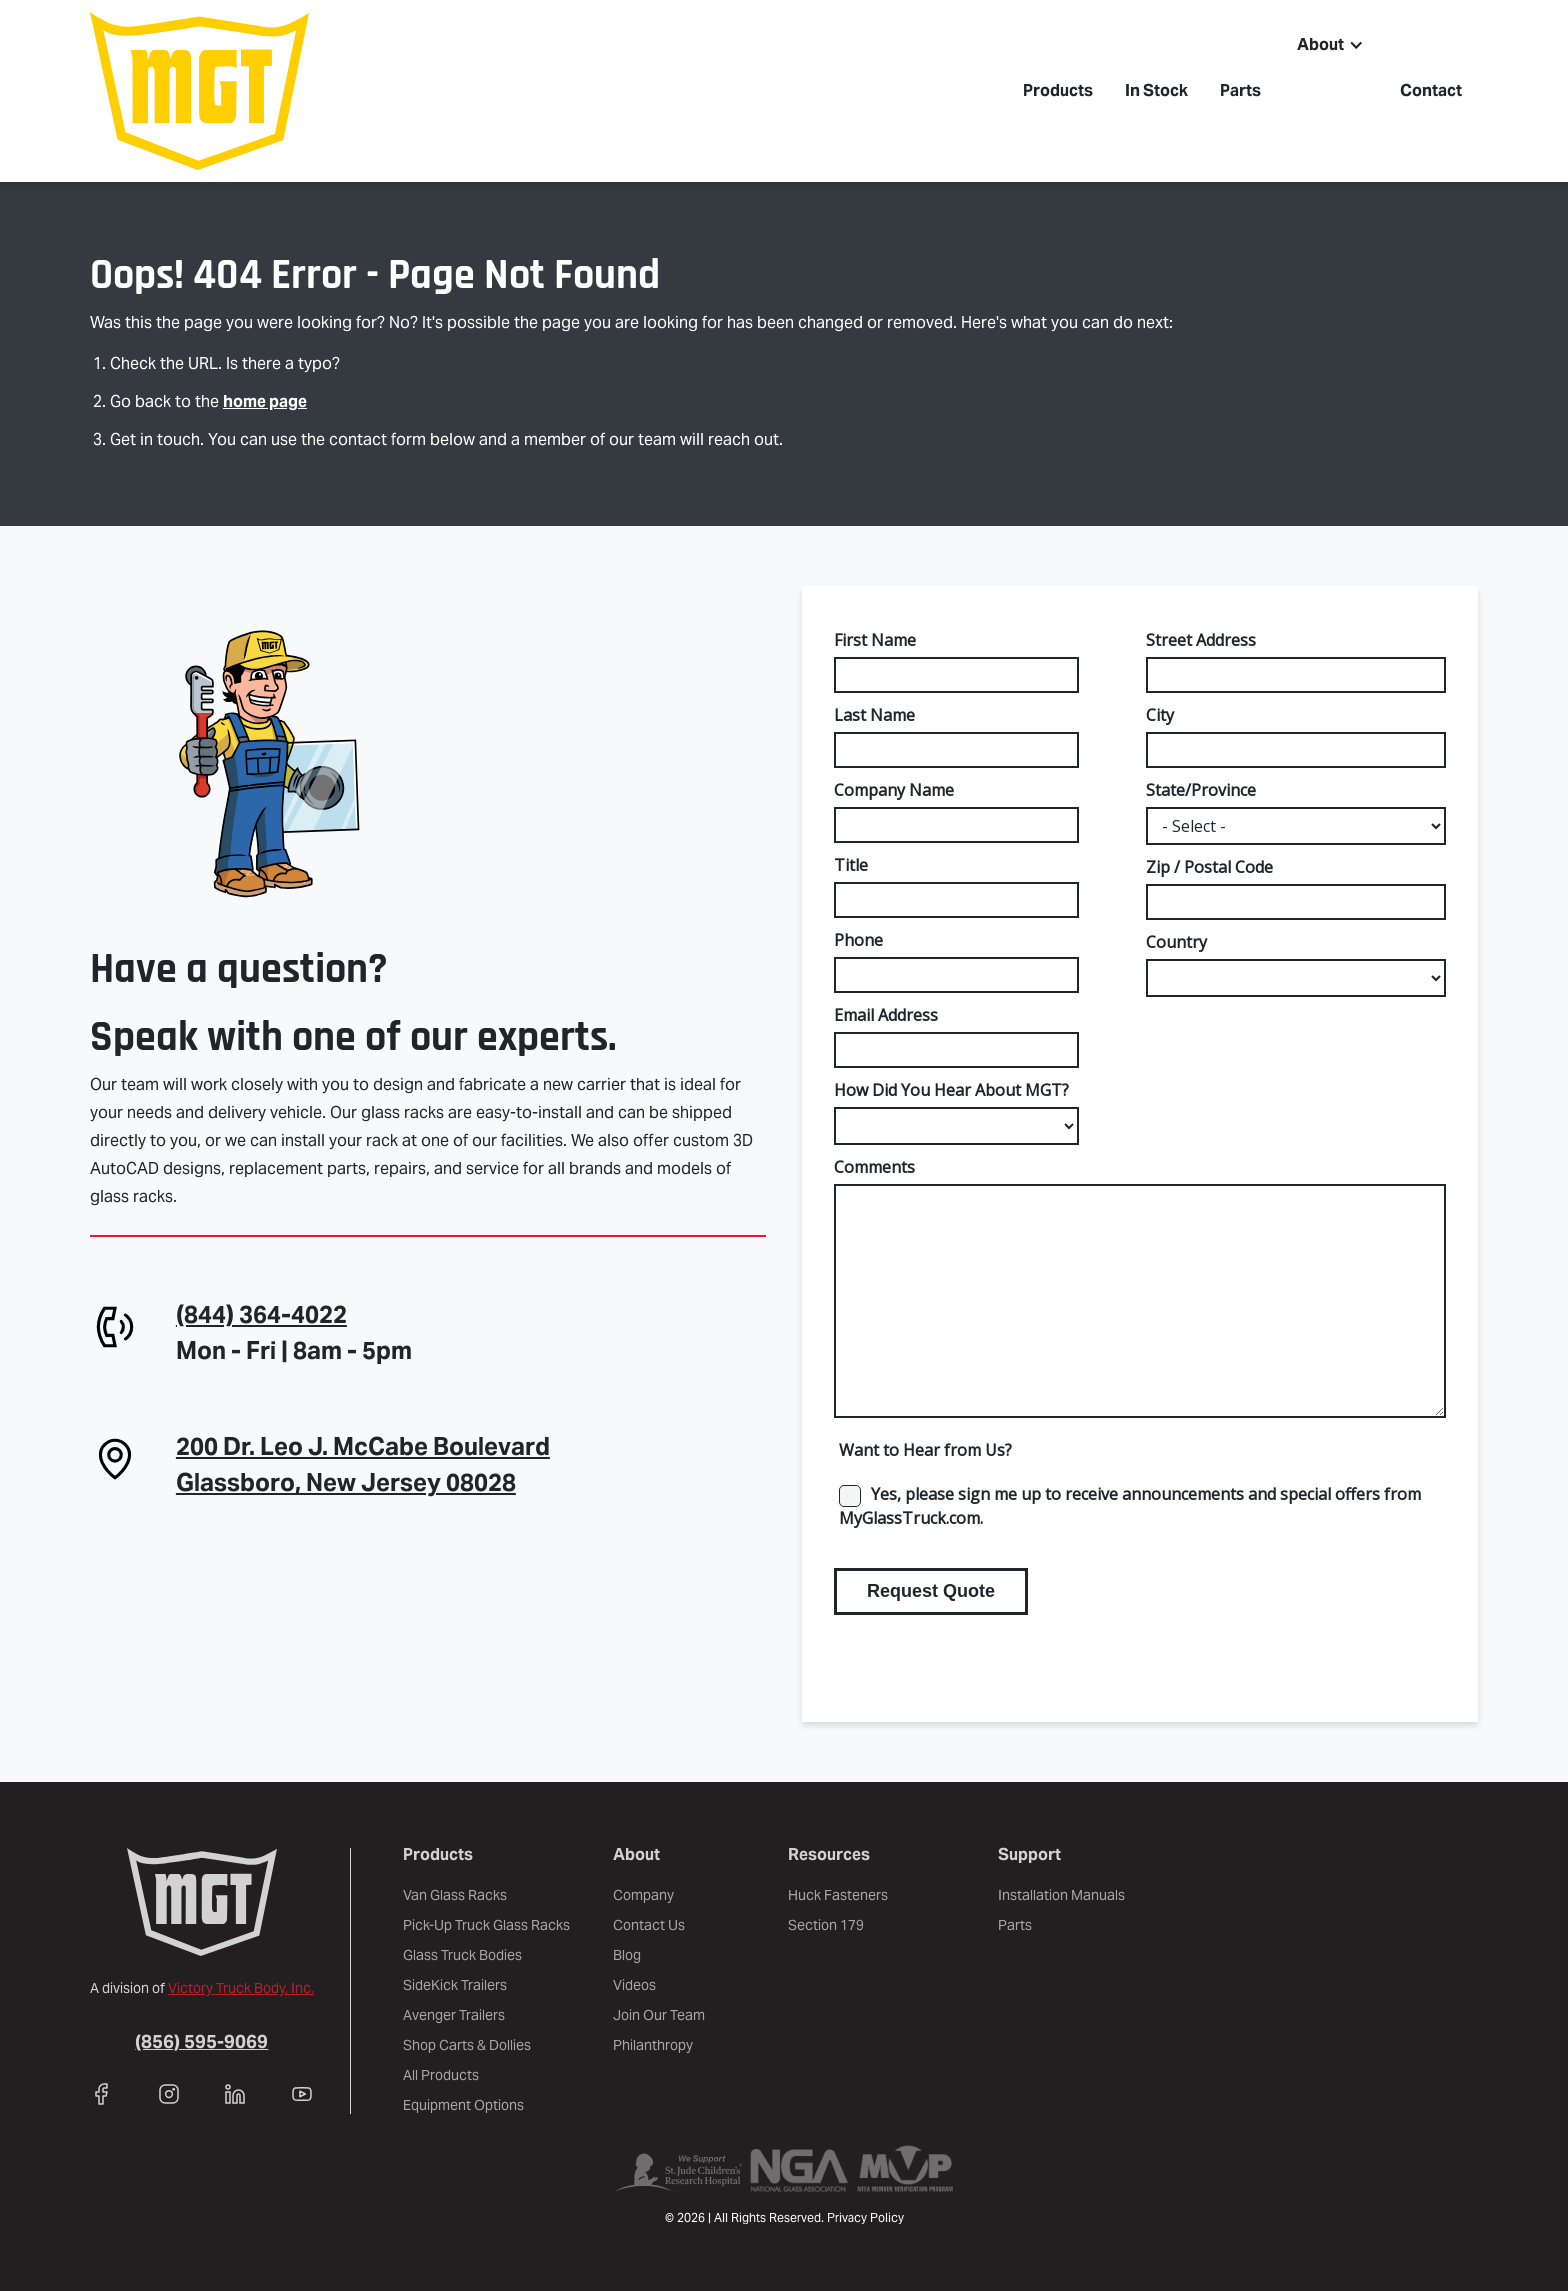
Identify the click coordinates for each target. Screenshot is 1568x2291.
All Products (441, 2075)
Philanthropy (653, 2045)
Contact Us (649, 1925)
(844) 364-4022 (261, 1314)
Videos (634, 1985)
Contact (1431, 90)
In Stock (1156, 90)
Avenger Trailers (454, 2015)
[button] (1330, 45)
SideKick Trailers (455, 1985)
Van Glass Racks (455, 1895)
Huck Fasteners (838, 1895)
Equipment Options (463, 2105)
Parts (1240, 90)
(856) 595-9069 (201, 2041)
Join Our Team (659, 2015)
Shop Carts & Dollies (467, 2045)
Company (643, 1895)
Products (1058, 90)
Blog (627, 1955)
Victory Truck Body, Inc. (241, 1988)
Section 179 (826, 1925)
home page (265, 401)
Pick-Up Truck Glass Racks (486, 1925)
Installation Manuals (1061, 1895)
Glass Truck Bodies (462, 1955)
